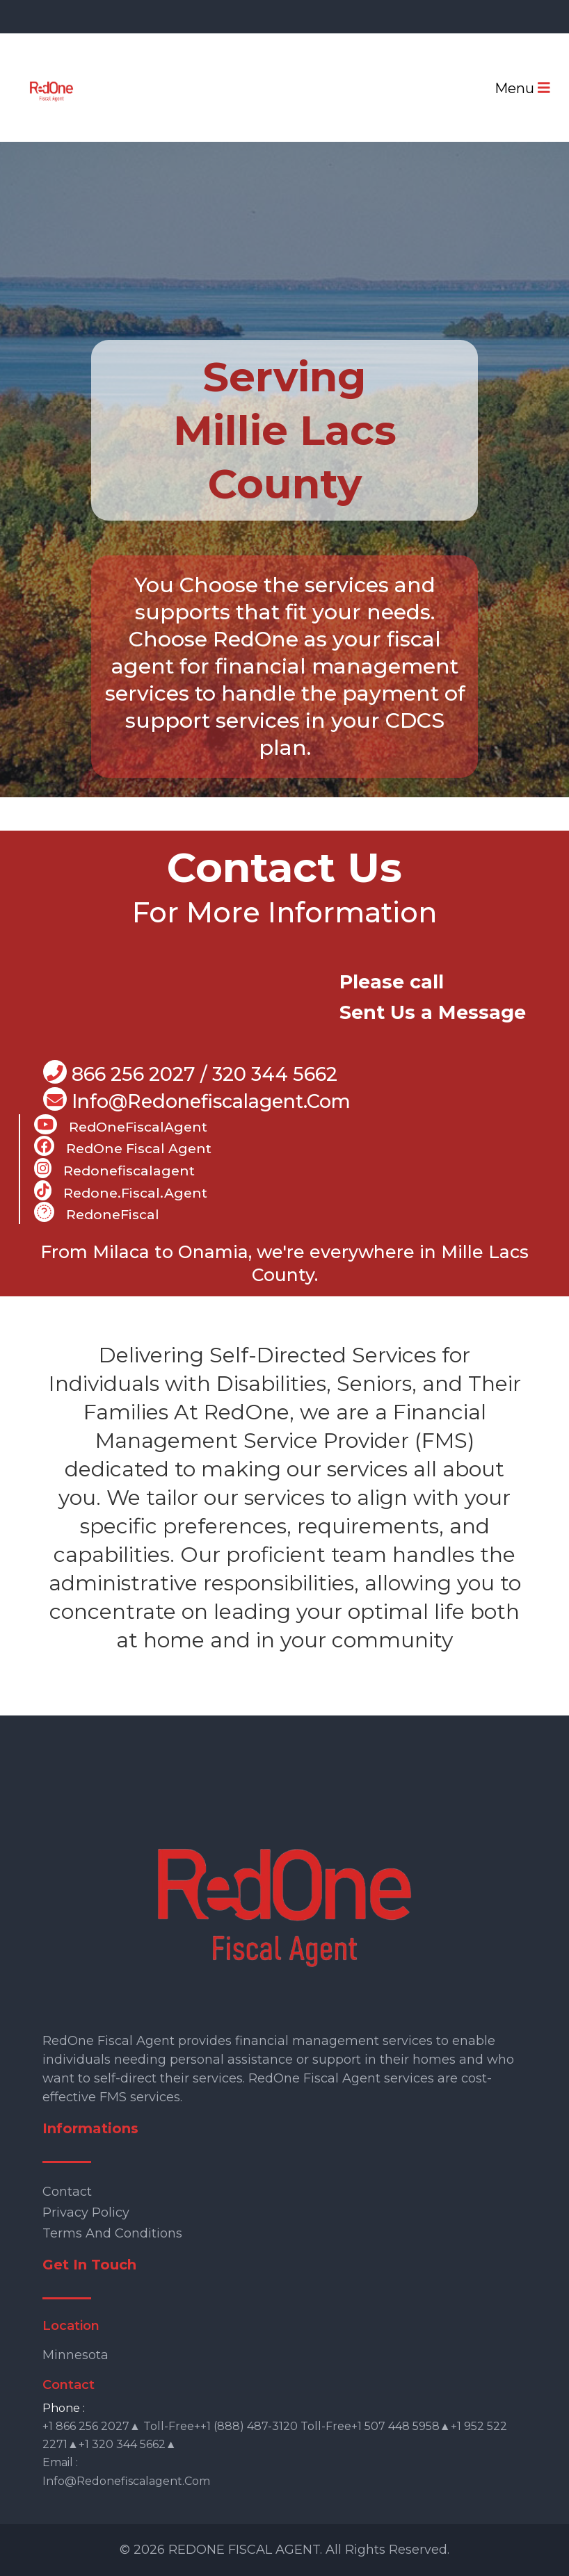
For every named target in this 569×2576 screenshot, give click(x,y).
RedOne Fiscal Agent (122, 1146)
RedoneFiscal (96, 1212)
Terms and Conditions (112, 2233)
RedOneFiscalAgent (120, 1124)
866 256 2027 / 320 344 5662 (190, 1073)
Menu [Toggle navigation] (522, 87)
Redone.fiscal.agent (120, 1190)
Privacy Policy (85, 2212)
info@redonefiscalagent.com (126, 2481)
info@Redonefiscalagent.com (197, 1100)
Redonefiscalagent (114, 1168)
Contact (67, 2191)
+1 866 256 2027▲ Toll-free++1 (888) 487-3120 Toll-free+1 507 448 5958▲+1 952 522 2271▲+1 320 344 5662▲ (274, 2435)
